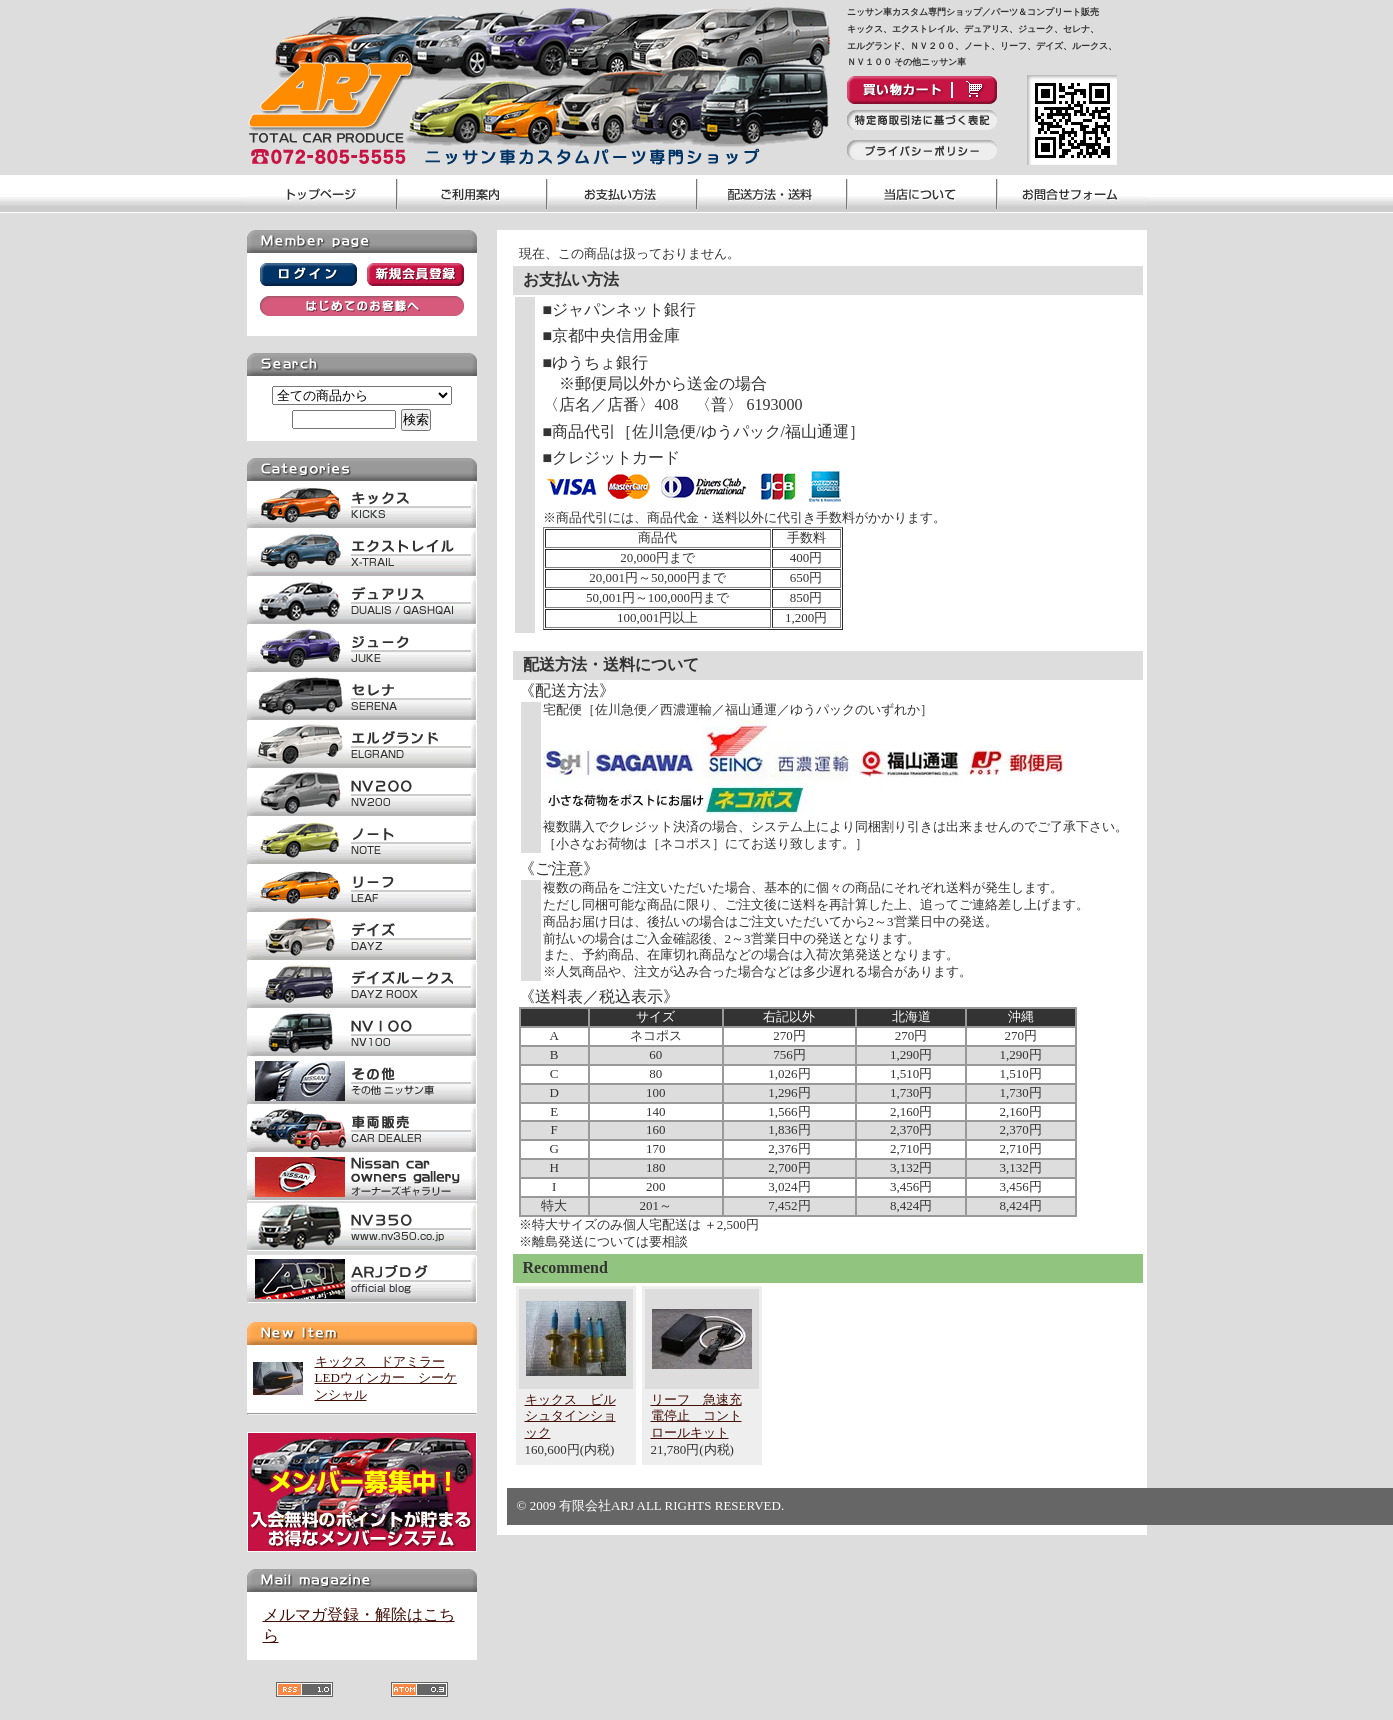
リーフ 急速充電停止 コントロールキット (696, 1416)
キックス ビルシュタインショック (570, 1416)
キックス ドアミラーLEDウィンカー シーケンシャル (386, 1378)
